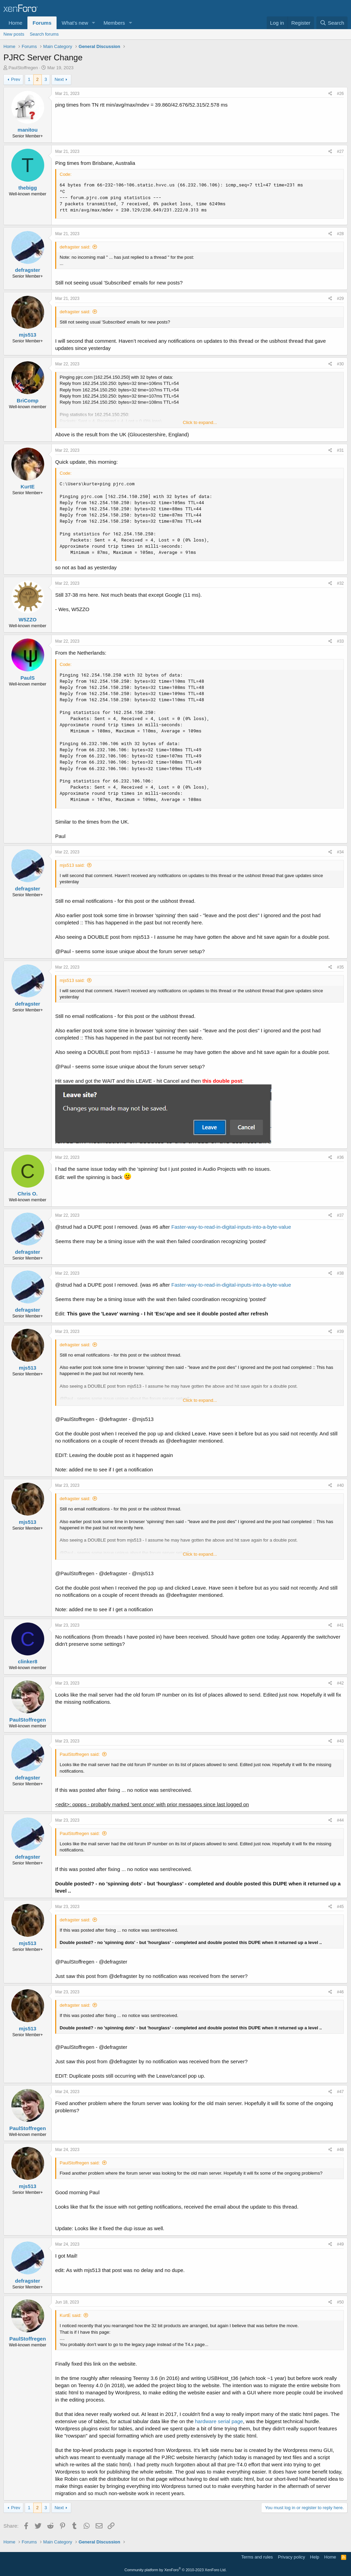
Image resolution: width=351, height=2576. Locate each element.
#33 (340, 641)
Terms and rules (257, 2557)
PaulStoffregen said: (80, 1754)
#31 (340, 450)
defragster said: (75, 247)
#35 (340, 967)
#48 (340, 2149)
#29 (340, 298)
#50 (340, 2302)
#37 (340, 1215)
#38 (340, 1273)
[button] (93, 22)
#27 (340, 151)
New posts (13, 34)
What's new (75, 23)
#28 (340, 233)
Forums (42, 23)
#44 (340, 1820)
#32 (340, 583)
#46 (340, 1992)
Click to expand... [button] (200, 422)
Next (59, 79)
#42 (340, 1683)
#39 (340, 1331)
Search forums (44, 34)
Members (114, 23)
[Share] (330, 94)
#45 (340, 1906)
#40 (340, 1485)
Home (15, 23)
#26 (340, 93)
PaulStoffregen (23, 67)
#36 (340, 1157)
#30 (340, 364)
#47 (340, 2091)
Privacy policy (291, 2557)
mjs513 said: (72, 865)
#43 (340, 1741)
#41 (340, 1625)
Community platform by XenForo (175, 2570)
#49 (340, 2244)
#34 (340, 852)
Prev (15, 79)
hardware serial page (219, 2421)
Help (314, 2557)
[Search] (332, 22)
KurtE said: (71, 2315)
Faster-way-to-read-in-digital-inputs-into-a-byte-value (231, 1227)
